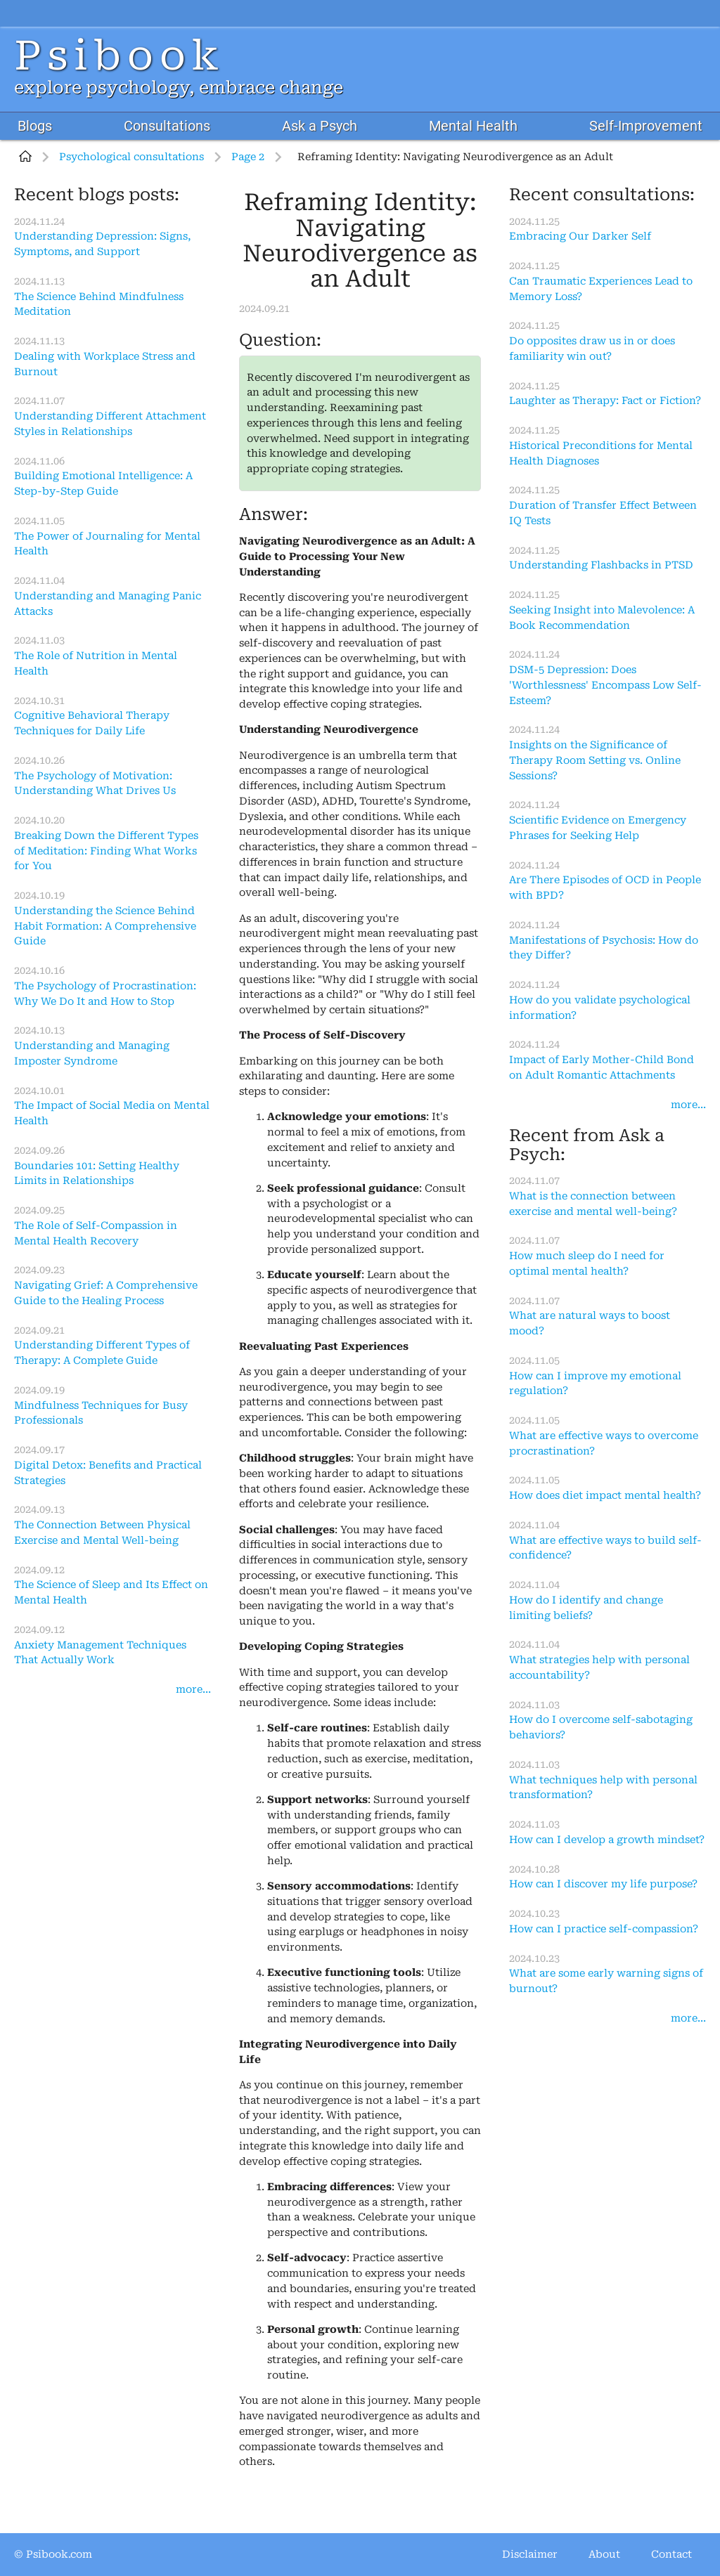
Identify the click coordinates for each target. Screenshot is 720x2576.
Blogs (35, 126)
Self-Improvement (645, 126)
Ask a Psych (319, 126)
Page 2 (247, 157)
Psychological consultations (131, 157)
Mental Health (473, 126)
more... (193, 1690)
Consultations (167, 126)
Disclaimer (530, 2555)
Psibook (119, 55)
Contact (671, 2555)
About (604, 2555)
